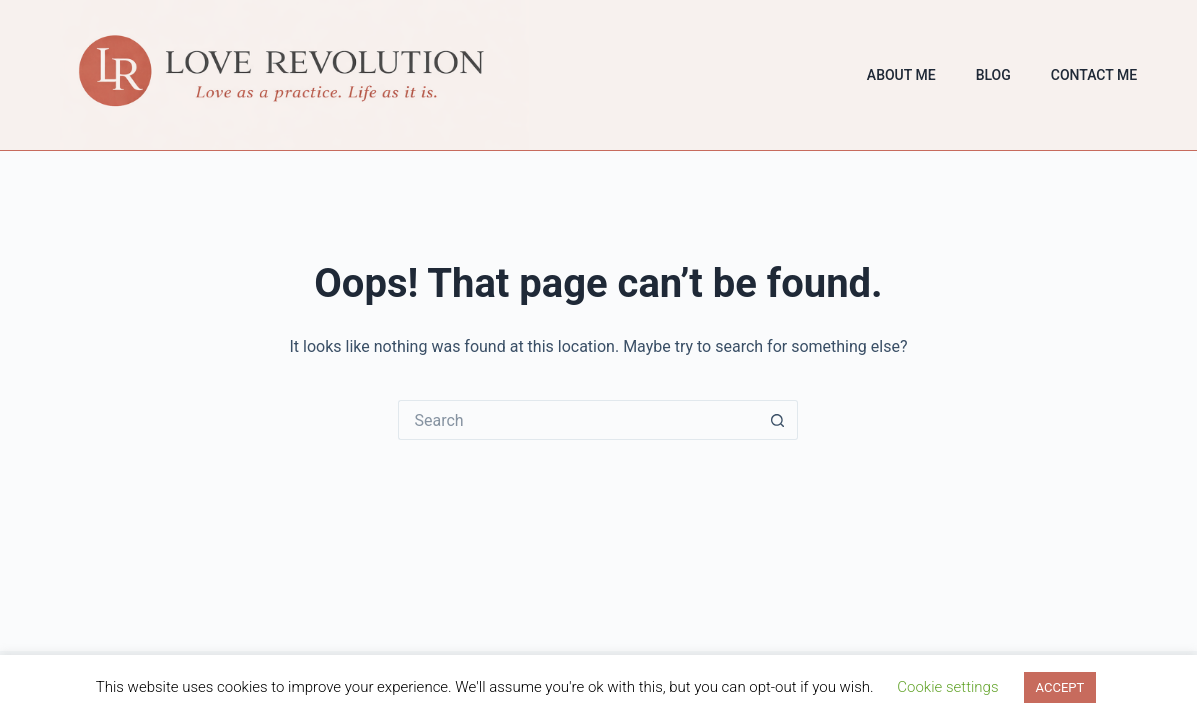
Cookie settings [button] (947, 687)
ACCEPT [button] (1060, 687)
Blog (993, 75)
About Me (901, 75)
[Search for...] (578, 420)
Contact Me (1094, 75)
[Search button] (778, 420)
